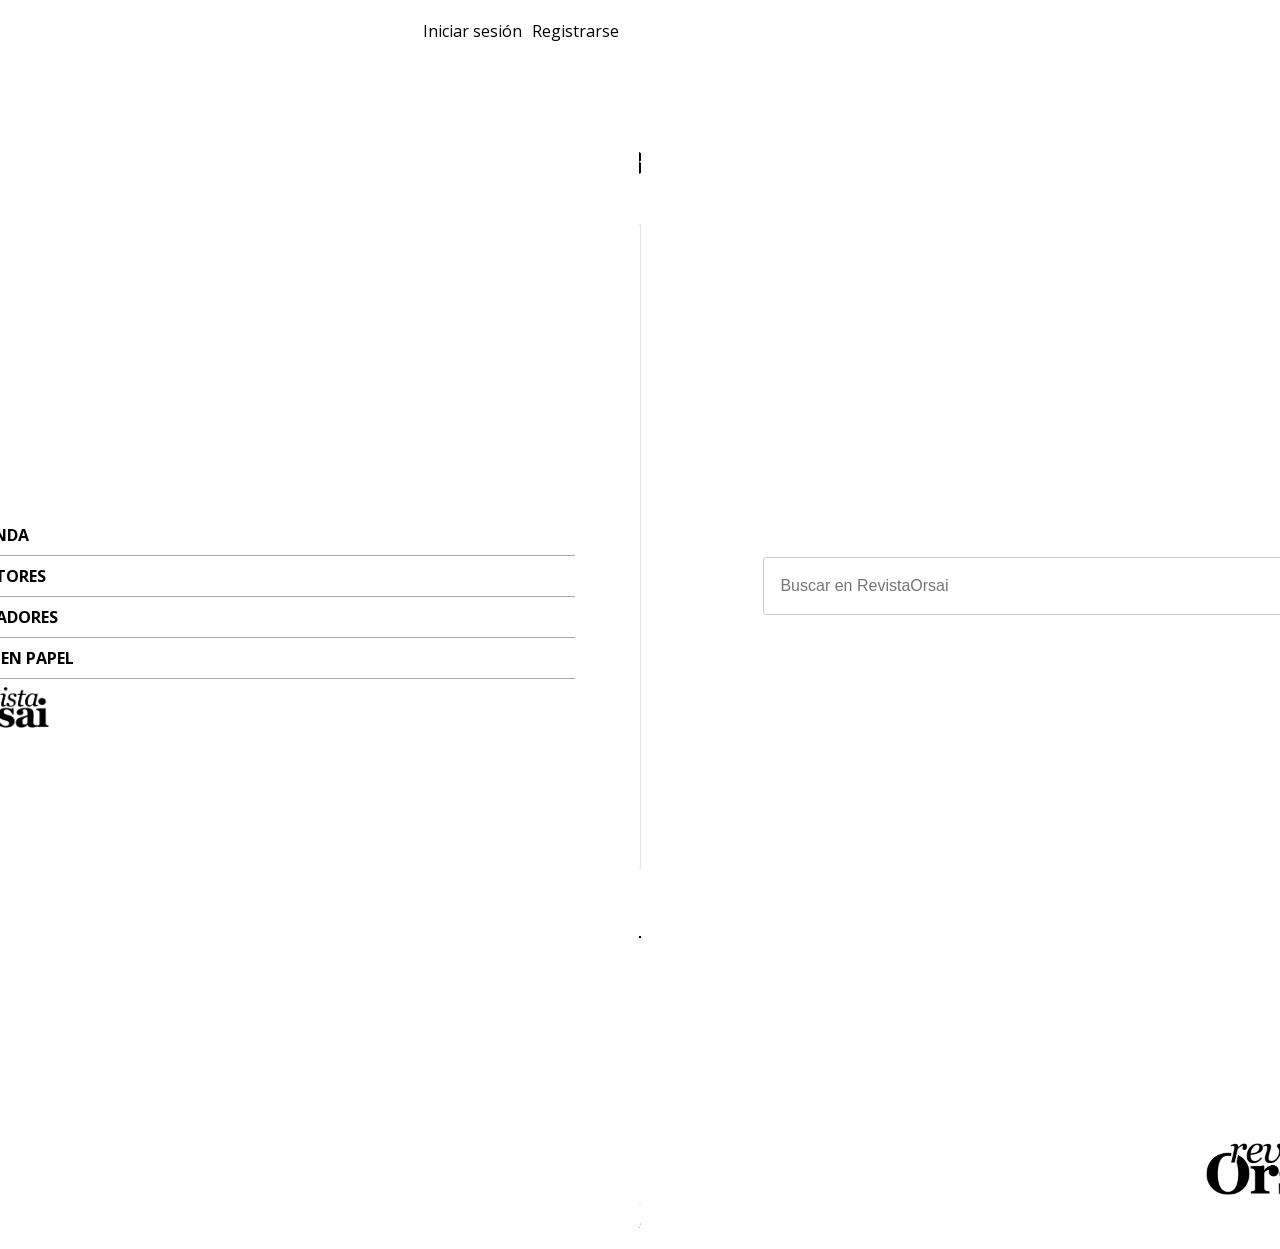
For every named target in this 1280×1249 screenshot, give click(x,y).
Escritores (402, 76)
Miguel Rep (194, 781)
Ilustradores (544, 76)
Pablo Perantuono (803, 781)
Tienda (289, 76)
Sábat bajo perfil (766, 659)
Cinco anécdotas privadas (233, 659)
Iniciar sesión (1048, 44)
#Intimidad (120, 803)
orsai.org (880, 1035)
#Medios (701, 824)
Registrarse (1162, 44)
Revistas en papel (335, 52)
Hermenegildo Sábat (825, 801)
